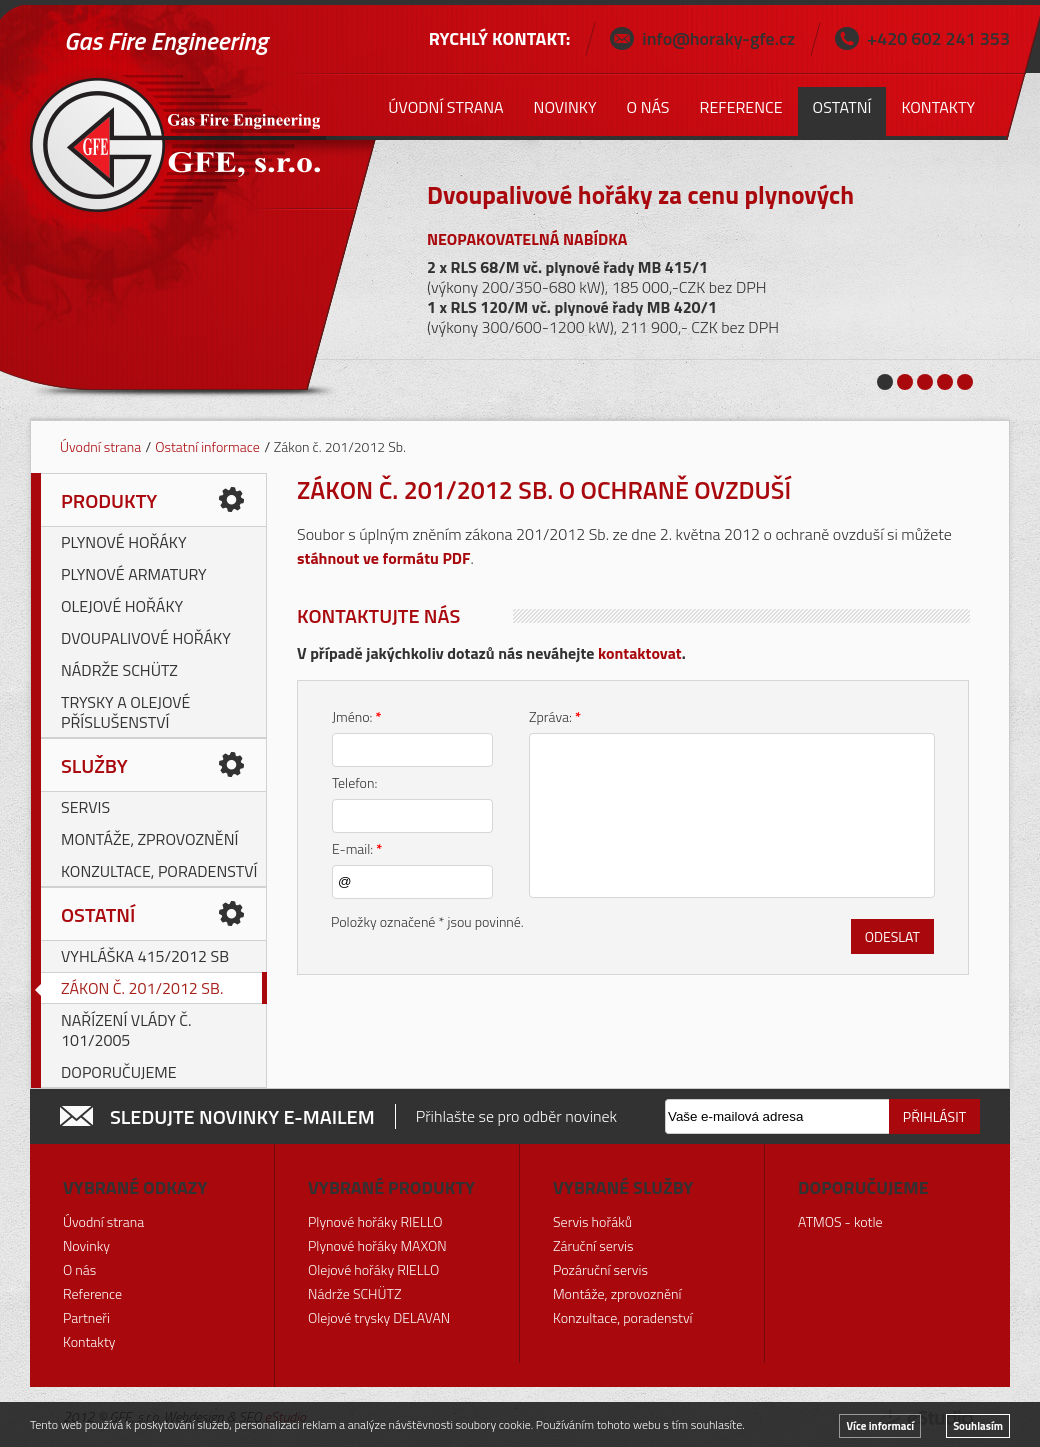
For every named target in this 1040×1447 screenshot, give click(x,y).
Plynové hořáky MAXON (377, 1245)
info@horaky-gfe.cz (718, 38)
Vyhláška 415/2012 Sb (145, 956)
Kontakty (938, 107)
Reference (741, 107)
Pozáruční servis (600, 1269)
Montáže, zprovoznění (149, 839)
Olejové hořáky (122, 606)
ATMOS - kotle (840, 1221)
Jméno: (357, 716)
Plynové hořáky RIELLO (375, 1221)
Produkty (109, 500)
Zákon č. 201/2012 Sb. (142, 988)
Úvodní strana (100, 446)
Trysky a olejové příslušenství (125, 712)
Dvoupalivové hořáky (146, 638)
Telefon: (354, 782)
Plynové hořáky (124, 542)
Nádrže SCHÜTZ (119, 670)
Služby (94, 765)
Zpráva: (555, 716)
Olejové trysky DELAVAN (379, 1317)
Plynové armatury (134, 574)
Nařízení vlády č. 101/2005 (126, 1030)
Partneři (86, 1317)
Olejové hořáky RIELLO (373, 1269)
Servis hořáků (592, 1221)
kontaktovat (640, 653)
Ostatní (98, 914)
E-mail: (357, 848)
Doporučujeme (119, 1072)
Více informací (880, 1426)
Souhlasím (978, 1426)
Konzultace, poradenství (159, 871)
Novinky (565, 107)
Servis (85, 807)
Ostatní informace (207, 446)
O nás (648, 107)
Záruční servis (593, 1245)
